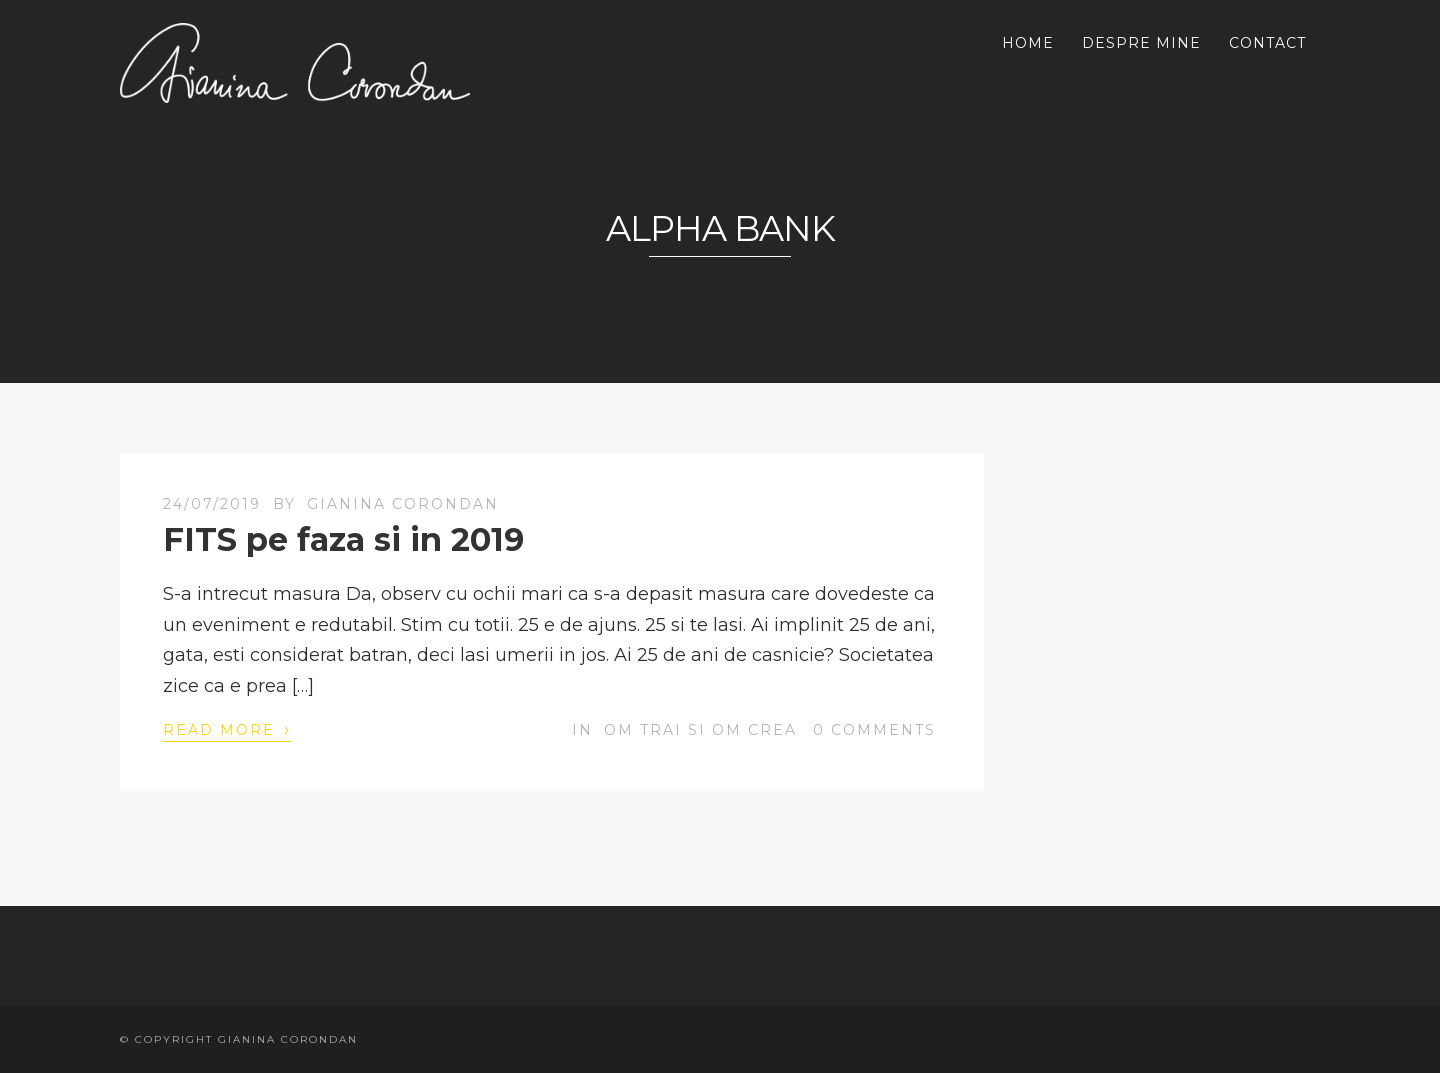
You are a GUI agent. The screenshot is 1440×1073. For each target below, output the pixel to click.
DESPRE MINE (1141, 43)
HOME (1028, 43)
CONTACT (1267, 43)
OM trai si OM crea (700, 730)
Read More (227, 729)
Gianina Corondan (403, 504)
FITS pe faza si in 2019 (343, 539)
